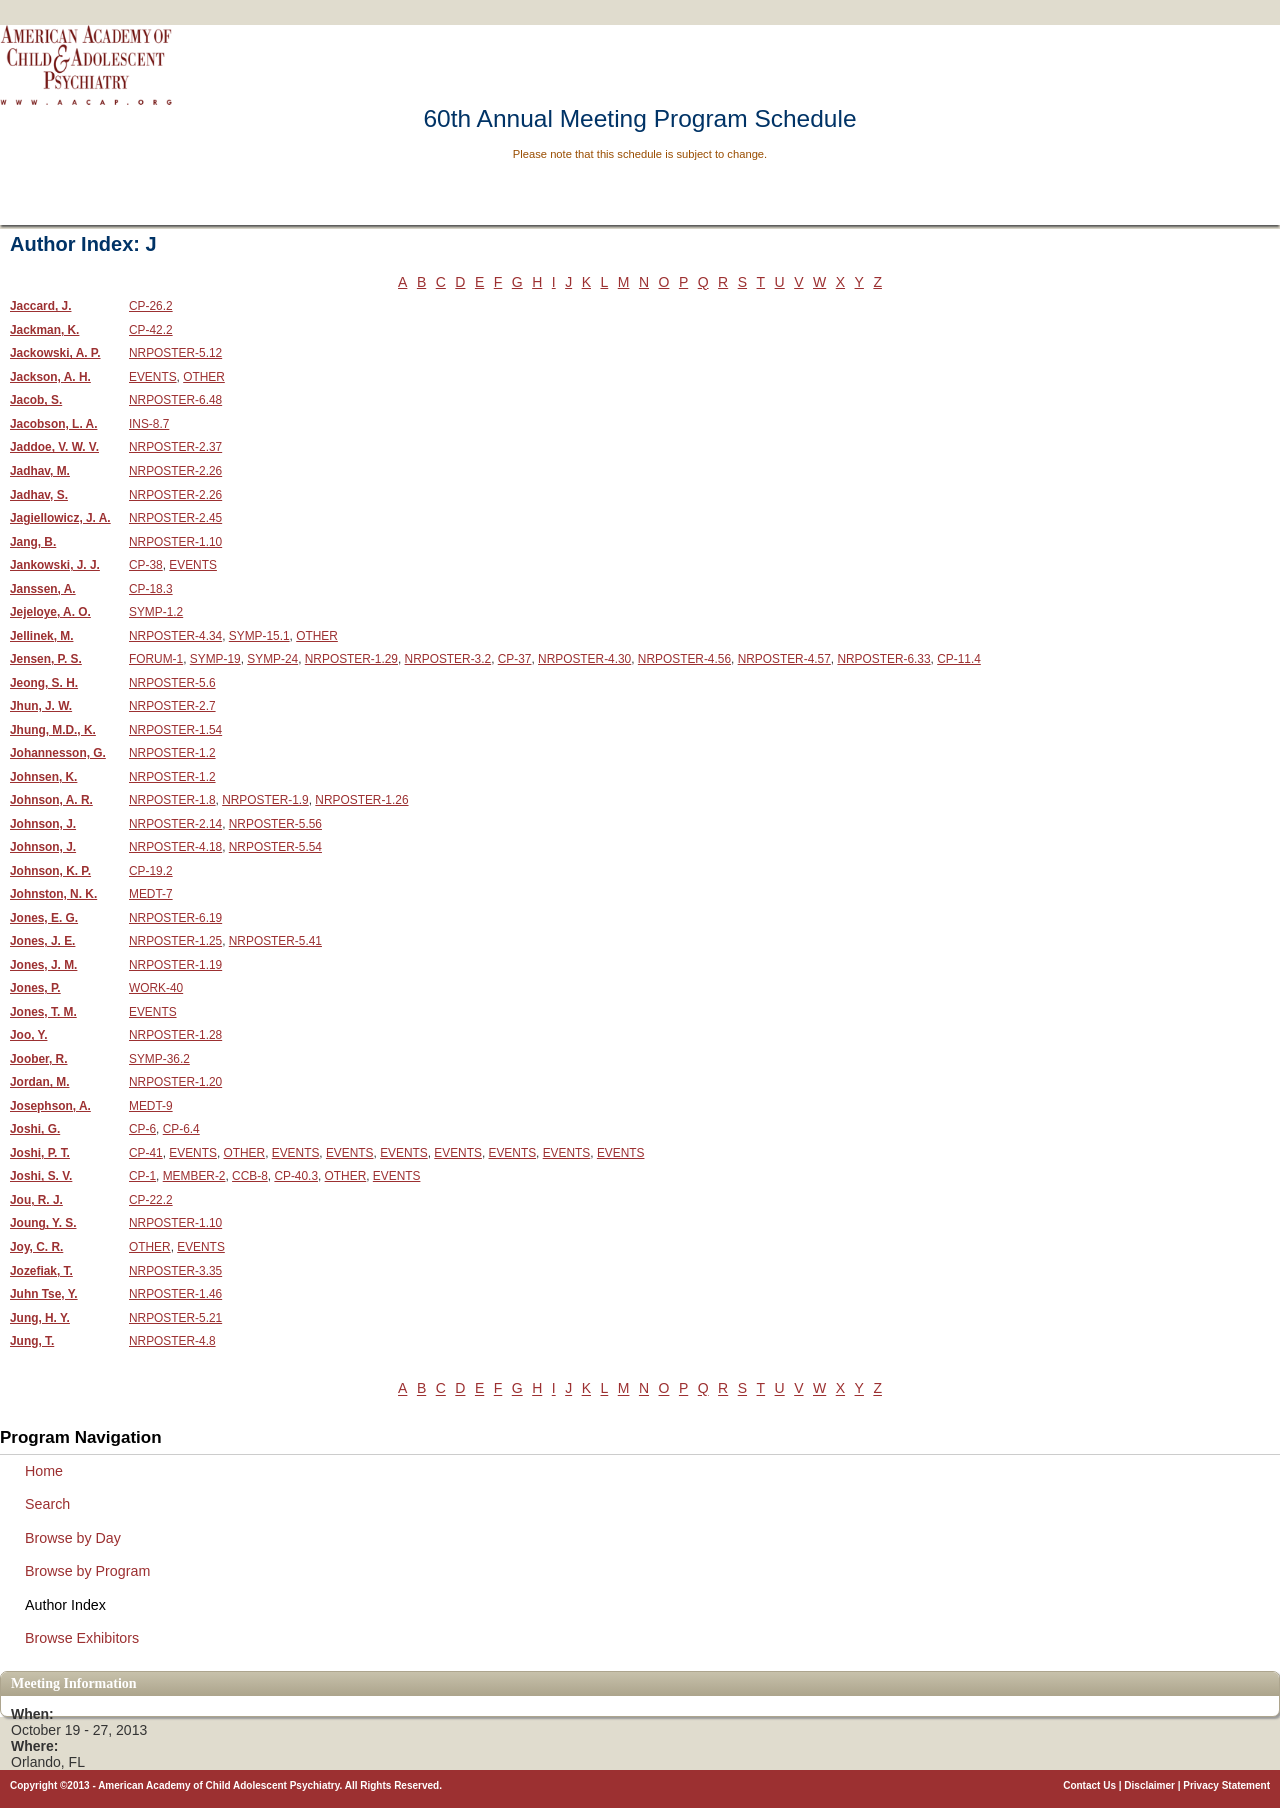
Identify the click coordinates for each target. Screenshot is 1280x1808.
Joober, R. (39, 1059)
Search (47, 1504)
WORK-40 (156, 988)
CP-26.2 (151, 306)
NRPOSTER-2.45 (175, 518)
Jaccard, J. (40, 306)
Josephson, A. (50, 1106)
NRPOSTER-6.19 (175, 918)
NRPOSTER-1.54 (175, 730)
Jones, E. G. (44, 918)
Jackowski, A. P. (55, 353)
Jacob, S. (36, 400)
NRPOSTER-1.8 (172, 800)
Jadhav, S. (39, 495)
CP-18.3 (151, 589)
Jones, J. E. (42, 941)
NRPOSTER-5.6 (172, 683)
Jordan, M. (39, 1082)
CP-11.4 (959, 659)
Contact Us (1089, 1785)
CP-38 (146, 565)
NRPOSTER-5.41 (275, 941)
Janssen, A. (43, 589)
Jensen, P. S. (46, 659)
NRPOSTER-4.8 (172, 1341)
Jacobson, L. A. (53, 424)
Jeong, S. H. (44, 683)
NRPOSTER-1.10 (175, 542)
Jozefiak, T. (41, 1271)
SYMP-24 (272, 659)
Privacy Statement (1226, 1785)
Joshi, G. (35, 1129)
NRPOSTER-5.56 (275, 824)
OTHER (204, 377)
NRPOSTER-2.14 (175, 824)
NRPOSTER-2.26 (175, 471)
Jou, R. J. (36, 1200)
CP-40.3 (296, 1176)
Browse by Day (73, 1538)
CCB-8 (250, 1176)
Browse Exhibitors (82, 1638)
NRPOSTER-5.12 (175, 353)
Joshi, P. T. (40, 1153)
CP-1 (142, 1176)
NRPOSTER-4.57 (784, 659)
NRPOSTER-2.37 (175, 447)
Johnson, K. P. (50, 871)
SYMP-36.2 (159, 1059)
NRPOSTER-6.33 (883, 659)
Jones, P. (35, 988)
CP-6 (142, 1129)
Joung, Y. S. (43, 1223)
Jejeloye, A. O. (50, 612)
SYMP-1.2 (156, 612)
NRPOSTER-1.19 (175, 965)
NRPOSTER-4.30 (584, 659)
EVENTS (153, 377)
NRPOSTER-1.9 (265, 800)
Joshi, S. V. (41, 1176)
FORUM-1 (156, 659)
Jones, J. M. (43, 965)
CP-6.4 (181, 1129)
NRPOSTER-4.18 (175, 847)
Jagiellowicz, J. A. (60, 518)
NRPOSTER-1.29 (351, 659)
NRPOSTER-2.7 (172, 706)
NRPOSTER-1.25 (175, 941)
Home (44, 1471)
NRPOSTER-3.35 (175, 1271)
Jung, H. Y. (40, 1318)
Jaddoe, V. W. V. (54, 447)
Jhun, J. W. (41, 706)
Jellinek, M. (41, 636)
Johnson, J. (43, 824)
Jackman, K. (44, 330)
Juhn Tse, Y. (44, 1294)
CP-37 (515, 659)
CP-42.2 (151, 330)
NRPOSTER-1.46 (175, 1294)
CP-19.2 (151, 871)
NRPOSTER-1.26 (361, 800)
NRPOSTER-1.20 (175, 1082)
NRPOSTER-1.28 (175, 1035)
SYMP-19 (215, 659)
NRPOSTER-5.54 (275, 847)
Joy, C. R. (36, 1247)
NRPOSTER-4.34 (175, 636)
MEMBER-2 (194, 1176)
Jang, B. (33, 542)
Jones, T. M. (43, 1012)
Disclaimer (1149, 1785)
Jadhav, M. (40, 471)
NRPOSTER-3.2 (448, 659)
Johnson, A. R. (51, 800)
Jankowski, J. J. (55, 565)
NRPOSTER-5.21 (175, 1318)
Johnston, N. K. (53, 894)
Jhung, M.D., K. (53, 730)
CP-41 (146, 1153)
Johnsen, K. (43, 777)
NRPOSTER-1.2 (172, 753)
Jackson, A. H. (50, 377)
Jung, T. (32, 1341)
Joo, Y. (28, 1035)
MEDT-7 (151, 894)
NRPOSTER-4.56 (684, 659)
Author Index (65, 1605)
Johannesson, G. (58, 753)
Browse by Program (87, 1571)
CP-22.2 (151, 1200)
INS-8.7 (149, 424)
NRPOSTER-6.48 (175, 400)
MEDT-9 (151, 1106)
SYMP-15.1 (259, 636)
